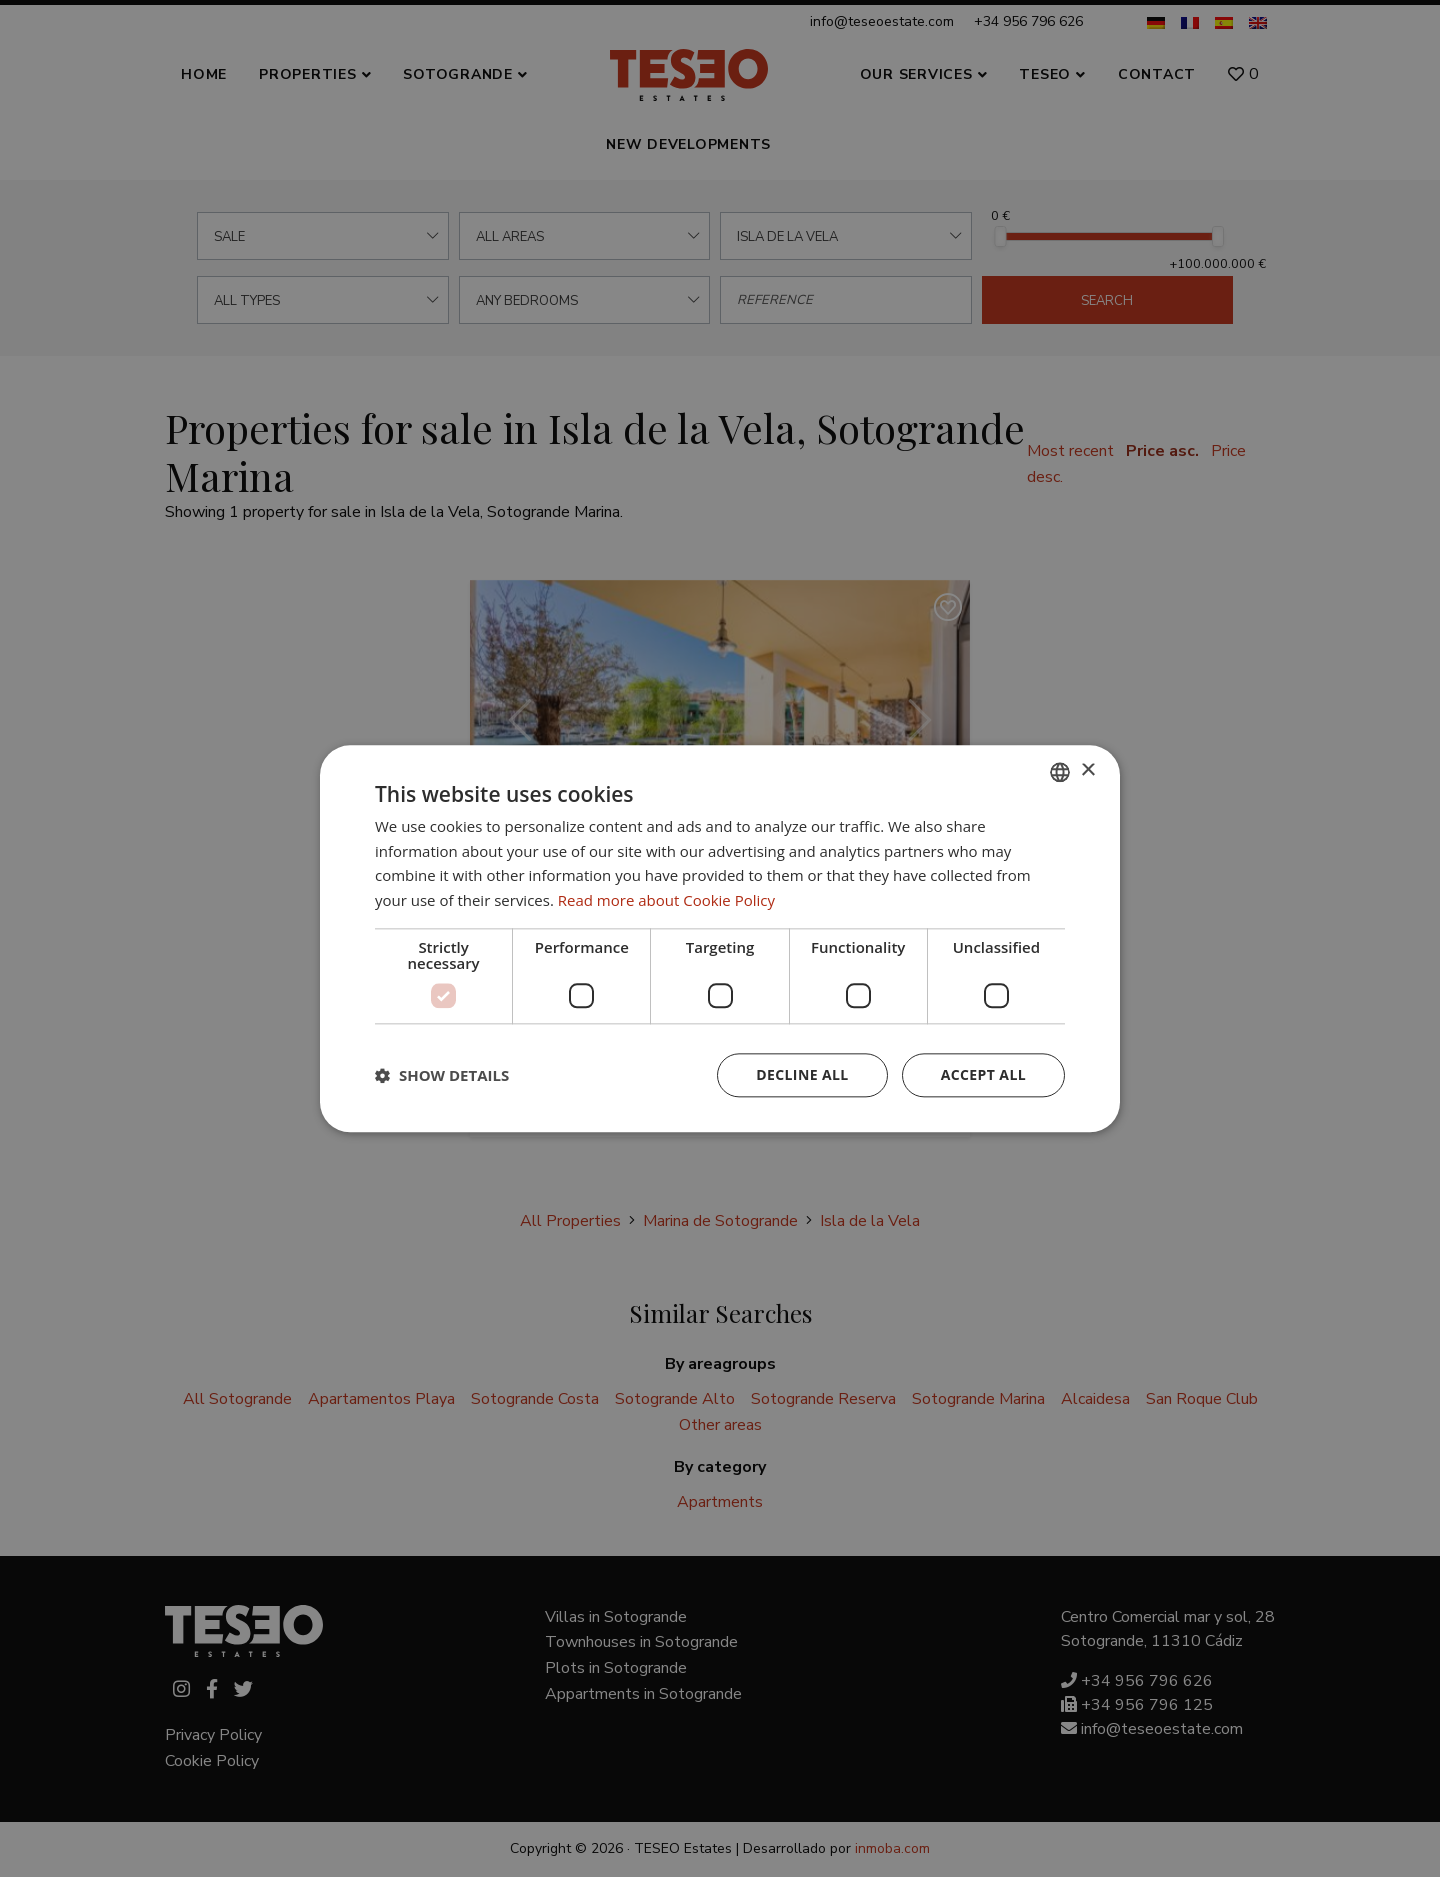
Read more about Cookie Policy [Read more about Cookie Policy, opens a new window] (666, 900)
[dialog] (720, 938)
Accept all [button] (983, 1074)
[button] (442, 1075)
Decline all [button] (802, 1074)
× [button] (1087, 770)
